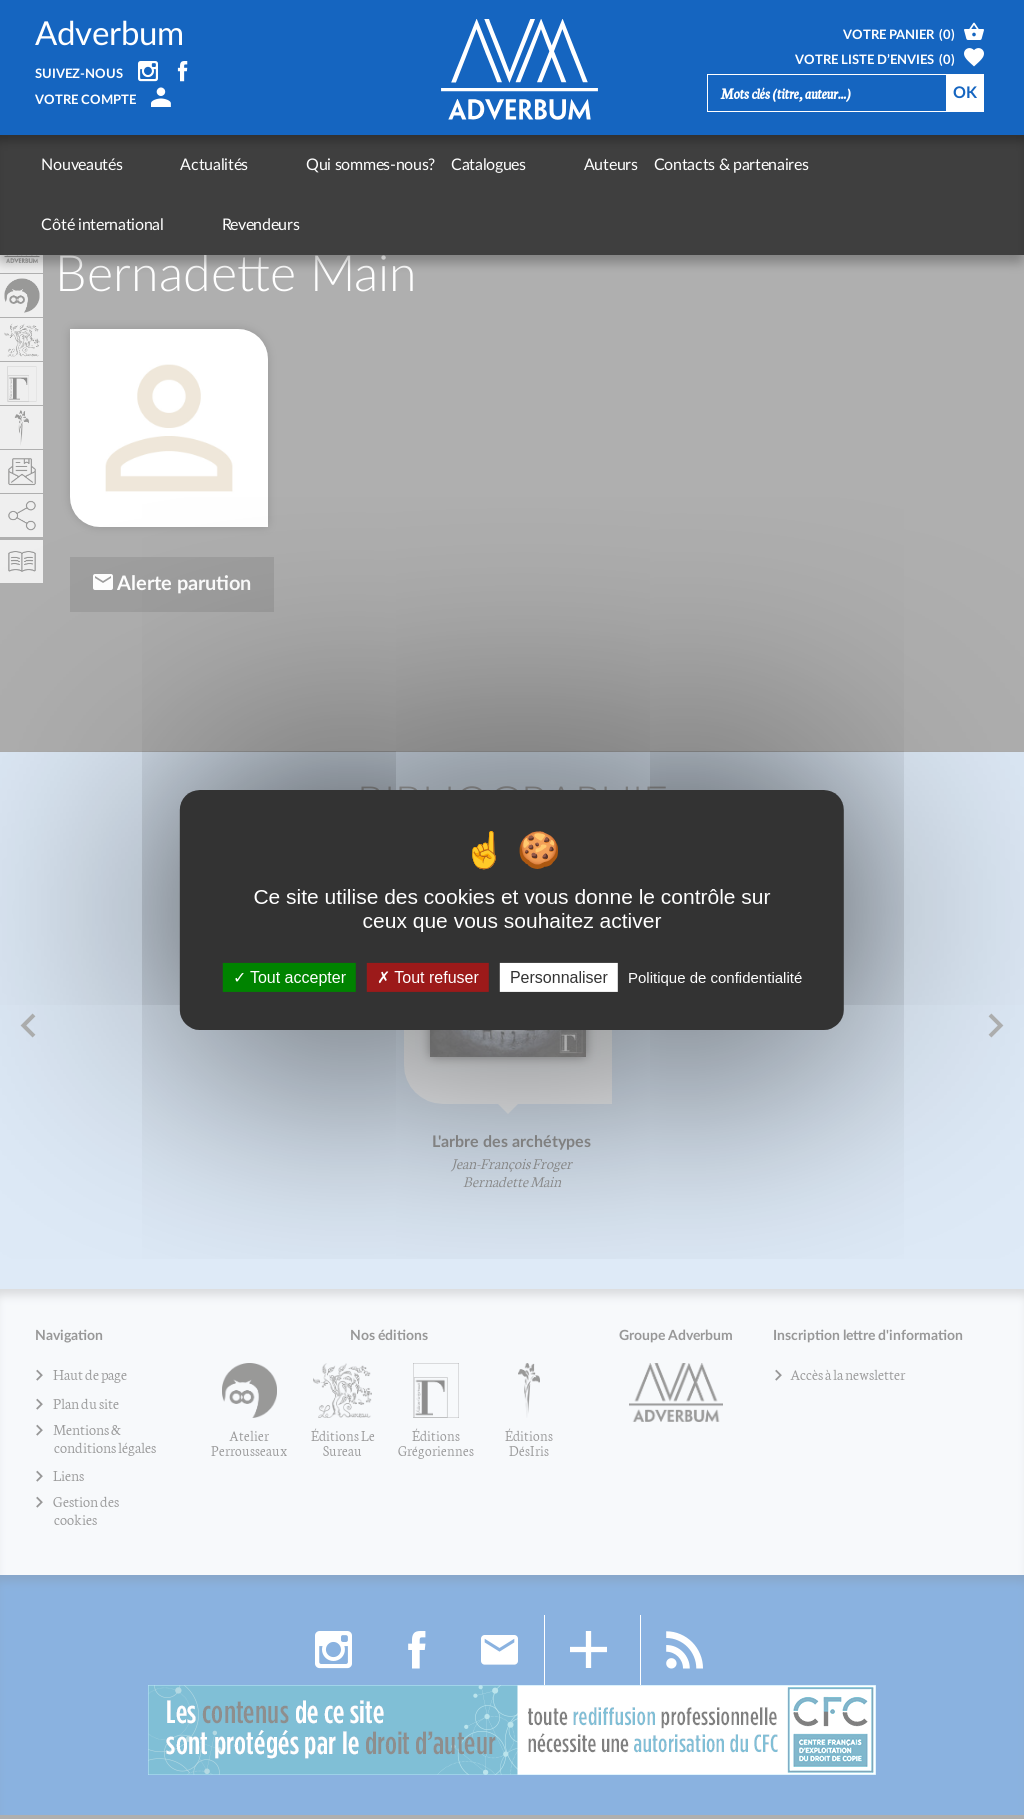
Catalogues (404, 165)
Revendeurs (876, 165)
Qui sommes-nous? (286, 165)
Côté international (760, 165)
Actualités (172, 165)
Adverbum (109, 35)
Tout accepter (289, 976)
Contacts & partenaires (605, 165)
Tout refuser (428, 976)
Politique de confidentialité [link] (715, 976)
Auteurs (485, 165)
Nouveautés (81, 165)
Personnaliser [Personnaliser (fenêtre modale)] (559, 976)
